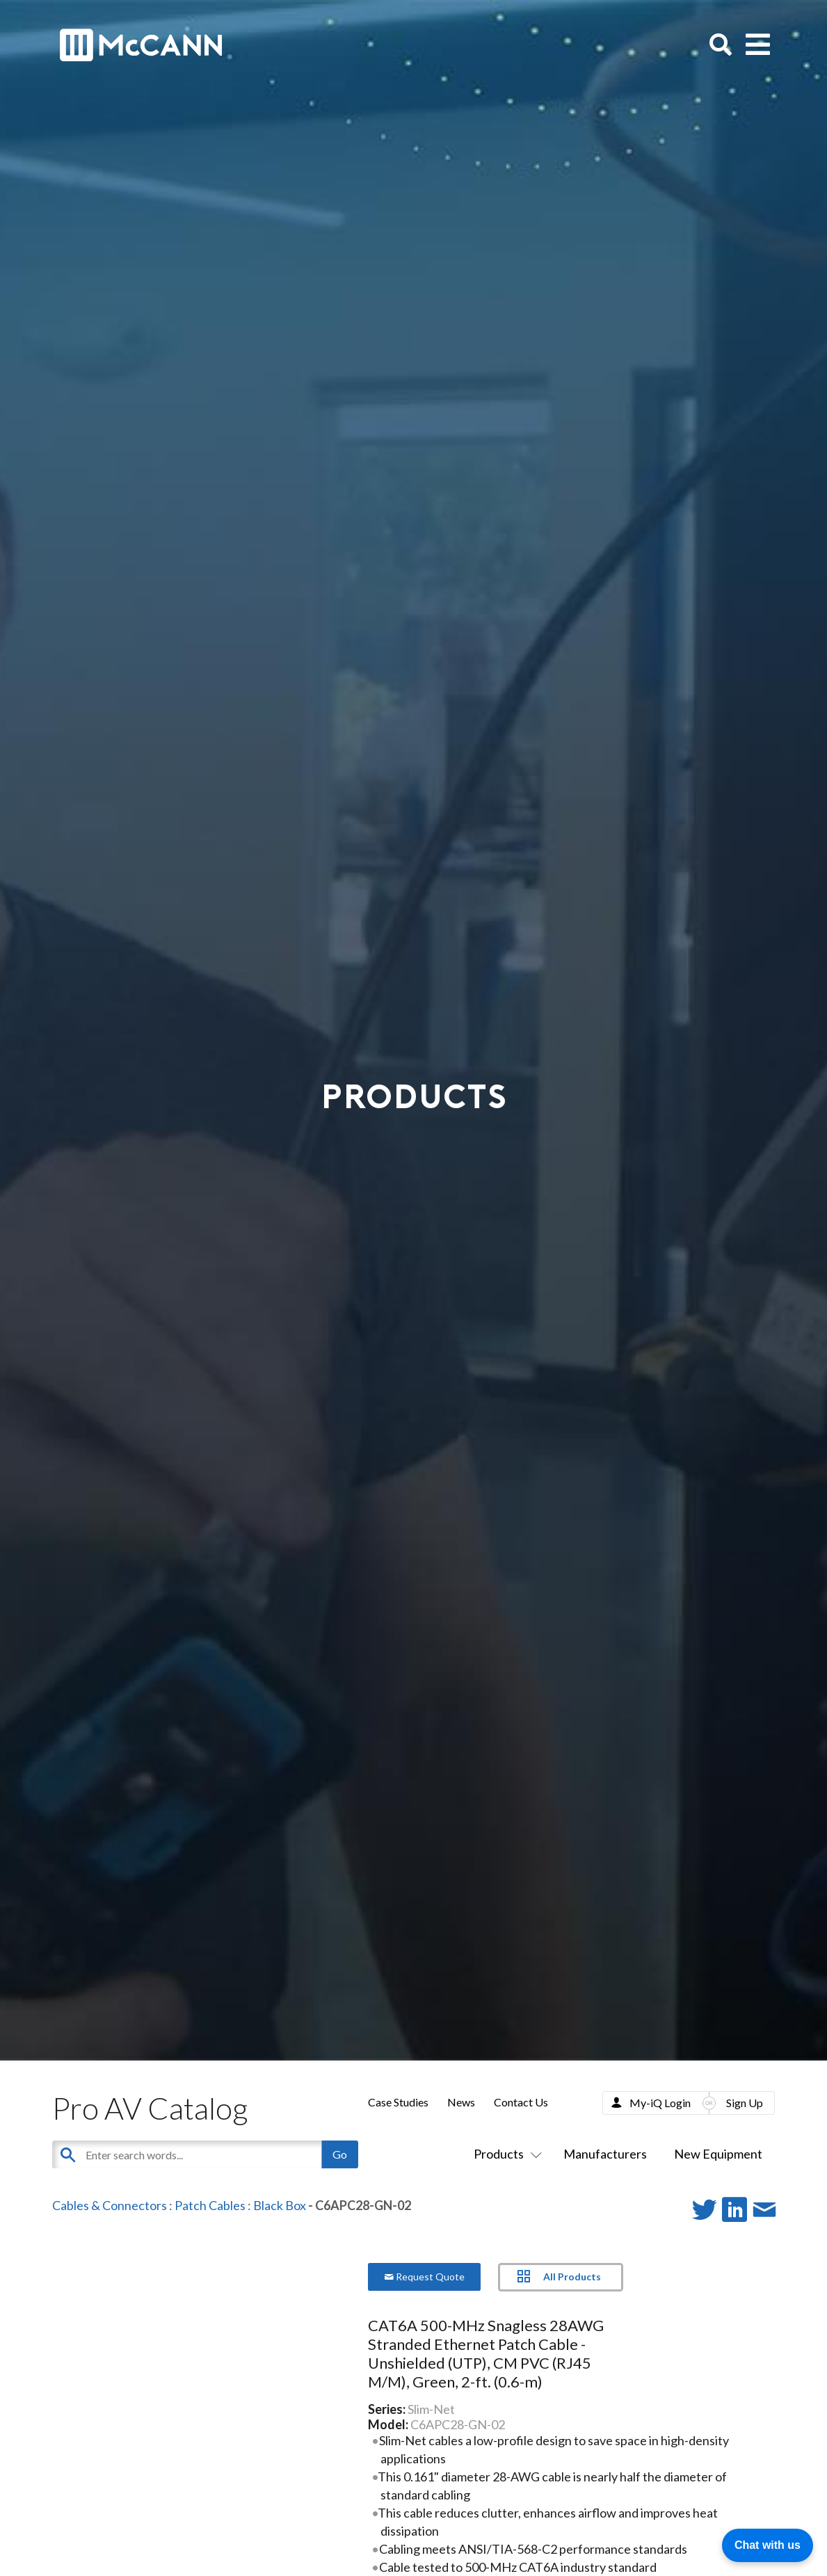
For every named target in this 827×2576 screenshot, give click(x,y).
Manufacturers (605, 2153)
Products (505, 2153)
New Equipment (718, 2153)
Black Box (279, 2205)
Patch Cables (210, 2205)
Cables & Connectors (109, 2205)
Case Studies (398, 2102)
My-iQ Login (660, 2102)
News (461, 2102)
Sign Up (744, 2102)
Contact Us (521, 2102)
